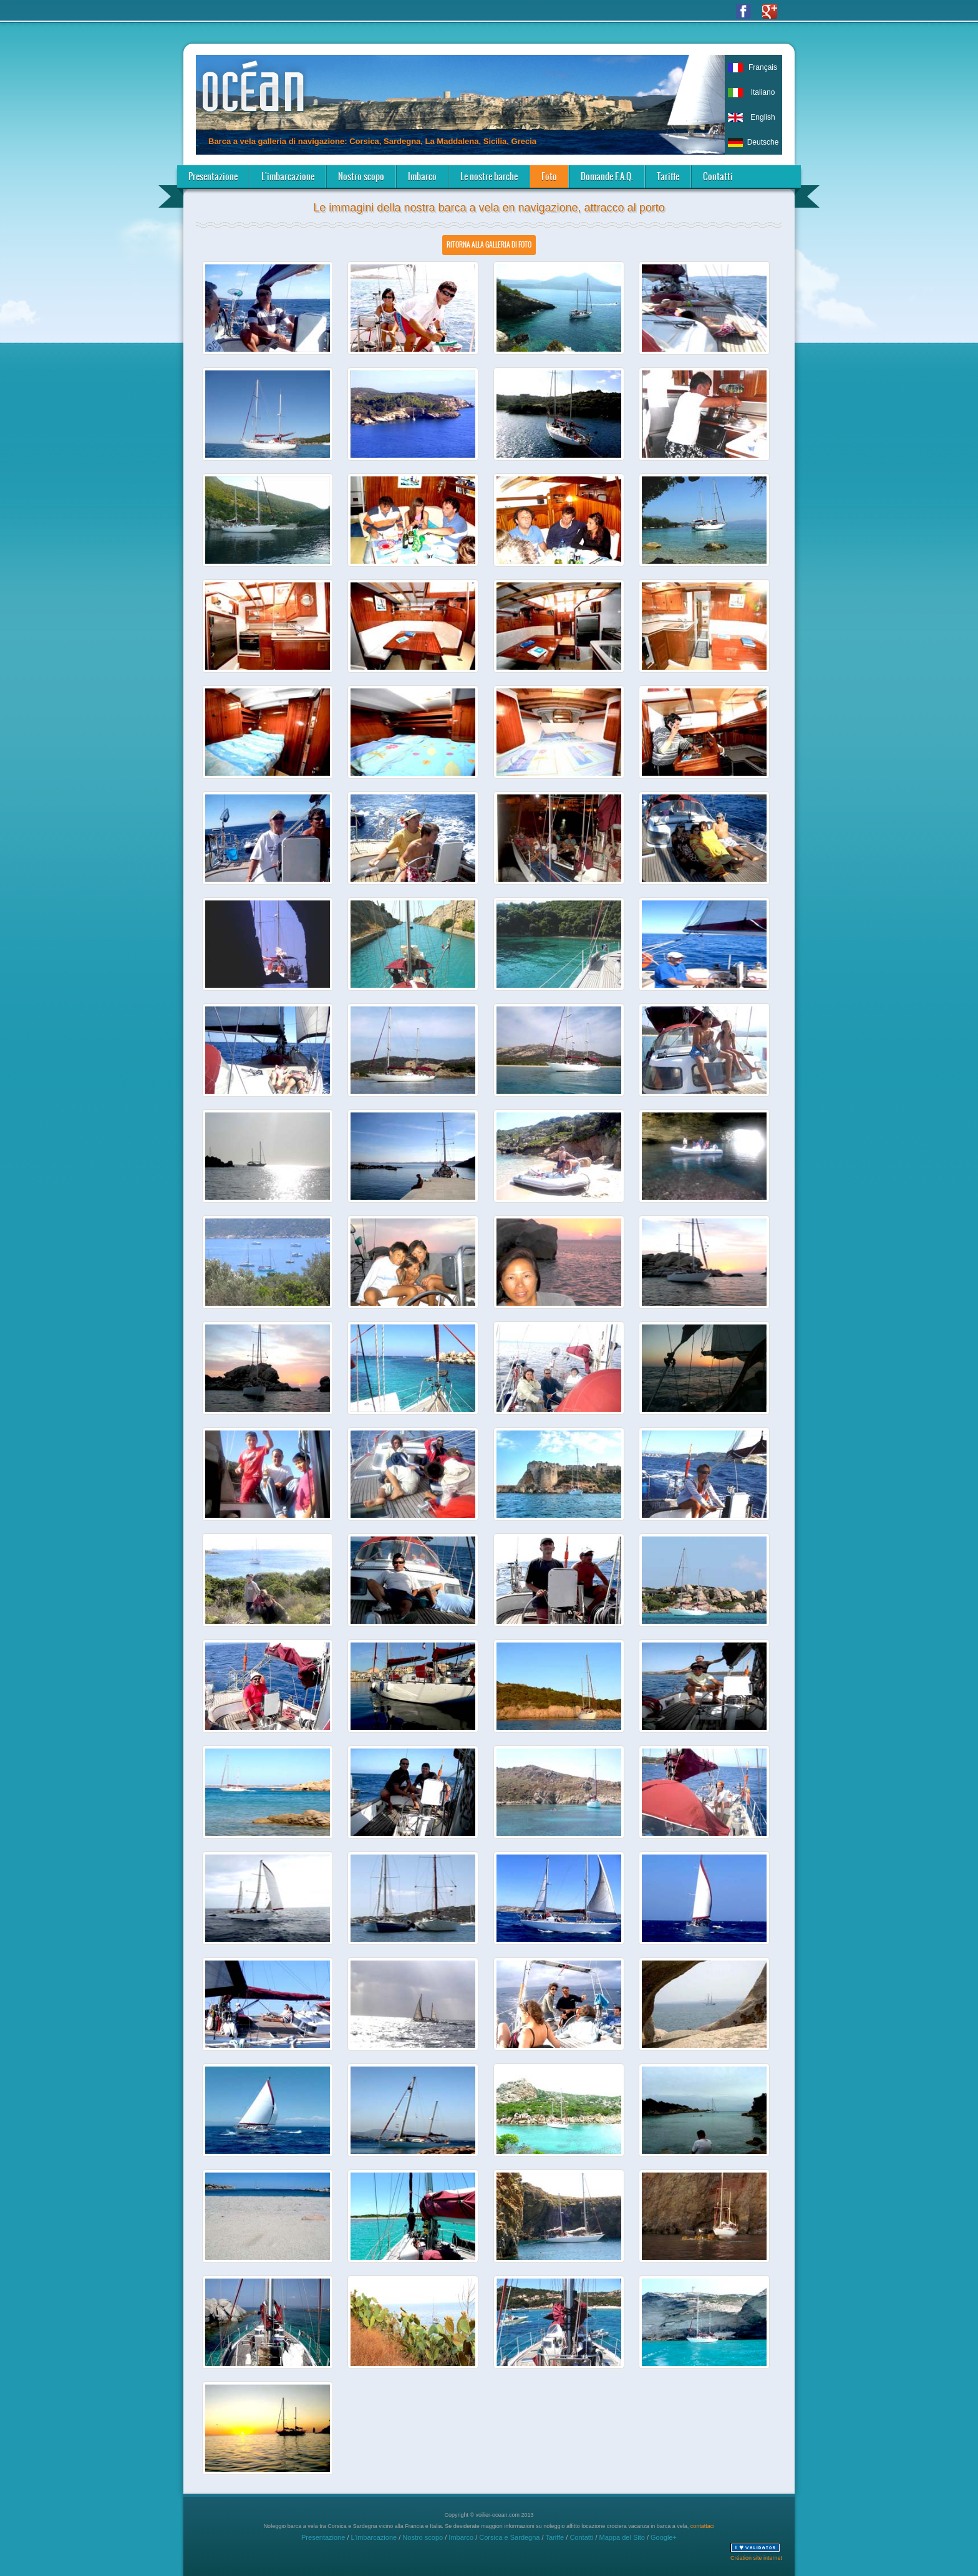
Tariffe (668, 176)
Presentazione (213, 176)
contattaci (702, 2526)
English (762, 117)
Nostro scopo (361, 176)
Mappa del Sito (622, 2537)
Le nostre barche (489, 176)
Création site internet (756, 2558)
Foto (549, 176)
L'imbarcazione (287, 176)
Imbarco (422, 176)
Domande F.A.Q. (607, 176)
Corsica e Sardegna (509, 2537)
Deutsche (763, 142)
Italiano (763, 92)
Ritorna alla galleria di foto (489, 244)
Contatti (718, 176)
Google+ (664, 2537)
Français (762, 67)
